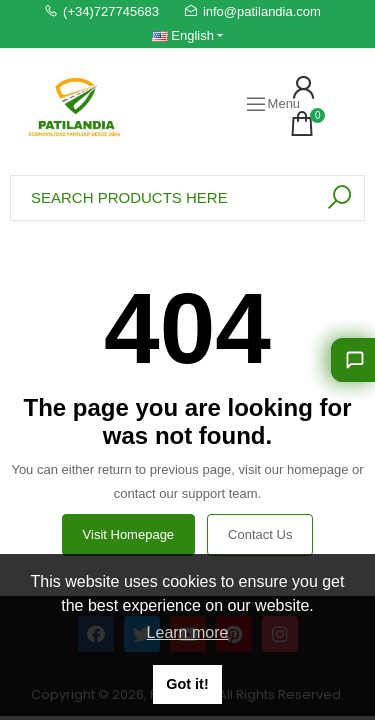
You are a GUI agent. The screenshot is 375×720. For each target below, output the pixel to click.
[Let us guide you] (353, 360)
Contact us (260, 534)
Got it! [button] (187, 684)
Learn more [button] (188, 632)
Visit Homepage (129, 534)
